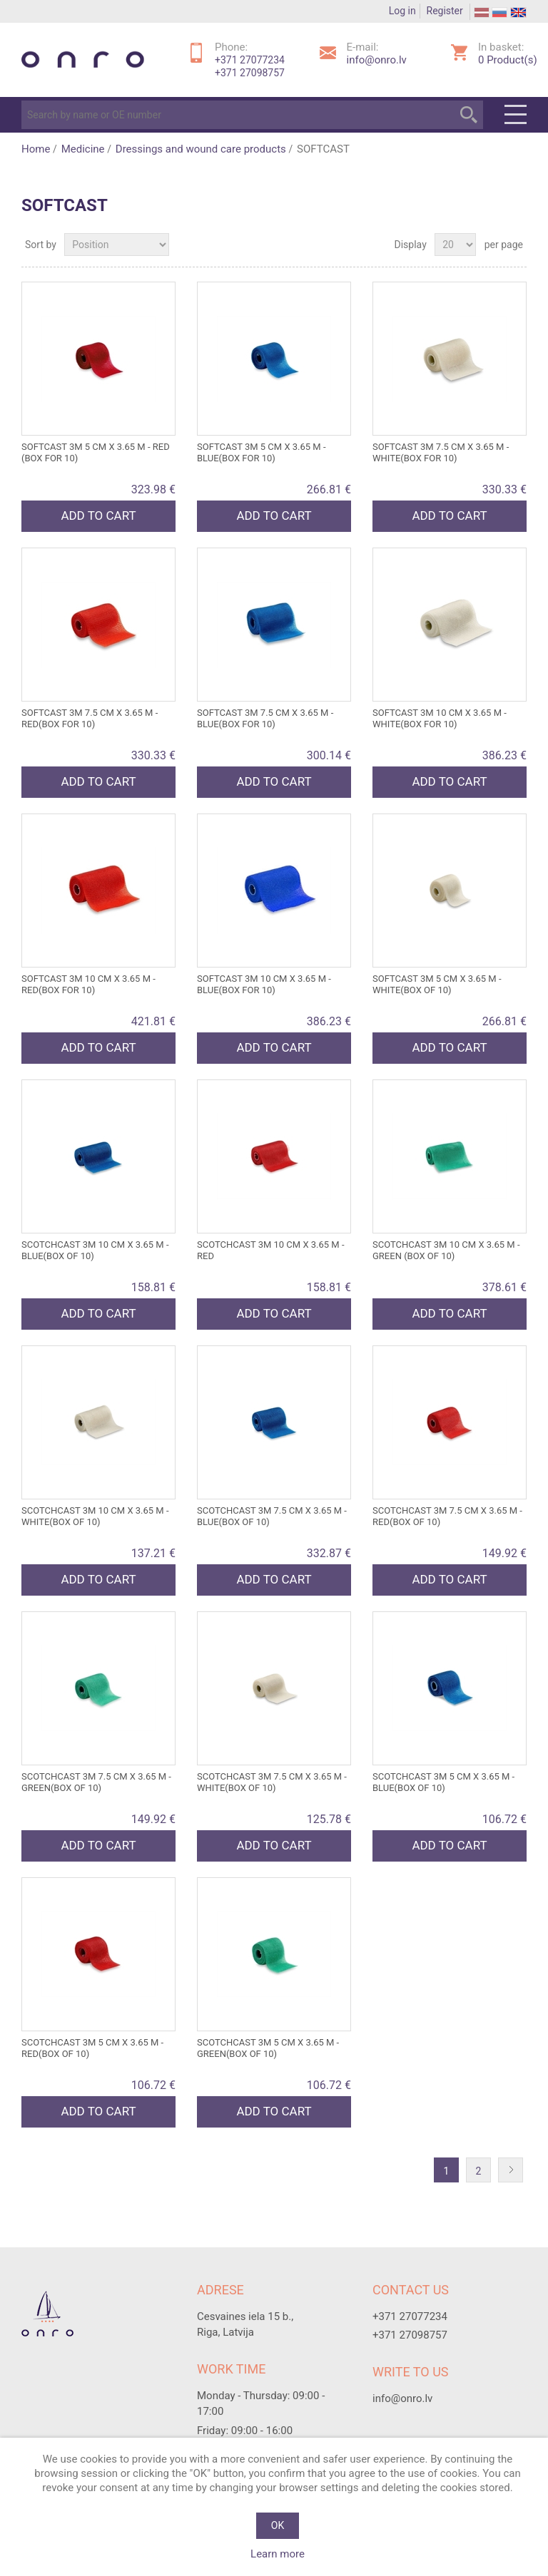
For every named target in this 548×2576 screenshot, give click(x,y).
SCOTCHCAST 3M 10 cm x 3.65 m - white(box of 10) (95, 1516)
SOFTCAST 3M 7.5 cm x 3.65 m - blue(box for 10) (265, 718)
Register (445, 10)
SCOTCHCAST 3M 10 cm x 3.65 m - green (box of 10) (446, 1250)
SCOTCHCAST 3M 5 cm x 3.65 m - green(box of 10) (268, 2048)
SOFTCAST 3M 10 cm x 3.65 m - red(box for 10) (88, 984)
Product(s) (507, 59)
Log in (402, 10)
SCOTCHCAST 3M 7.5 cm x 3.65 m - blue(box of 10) (272, 1516)
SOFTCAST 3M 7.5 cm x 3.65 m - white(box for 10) (440, 452)
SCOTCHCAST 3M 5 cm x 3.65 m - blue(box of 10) (443, 1782)
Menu (515, 114)
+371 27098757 (250, 72)
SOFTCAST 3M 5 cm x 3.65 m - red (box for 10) (95, 452)
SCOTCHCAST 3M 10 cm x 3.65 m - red (271, 1250)
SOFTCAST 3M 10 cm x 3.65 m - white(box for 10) (439, 718)
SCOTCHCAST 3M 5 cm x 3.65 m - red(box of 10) (92, 2048)
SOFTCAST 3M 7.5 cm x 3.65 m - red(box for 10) (89, 718)
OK (277, 2525)
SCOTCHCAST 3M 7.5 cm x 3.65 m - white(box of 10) (272, 1782)
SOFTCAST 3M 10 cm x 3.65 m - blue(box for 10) (264, 984)
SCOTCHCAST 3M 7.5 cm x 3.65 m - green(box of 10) (96, 1782)
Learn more (277, 2553)
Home (35, 149)
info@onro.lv (377, 59)
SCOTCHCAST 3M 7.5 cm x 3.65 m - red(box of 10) (447, 1516)
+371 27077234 (250, 60)
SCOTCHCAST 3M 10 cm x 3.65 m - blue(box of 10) (95, 1250)
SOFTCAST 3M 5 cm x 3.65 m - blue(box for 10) (261, 452)
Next (513, 2171)
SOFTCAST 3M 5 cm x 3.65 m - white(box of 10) (437, 984)
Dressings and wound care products (201, 149)
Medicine (83, 149)
